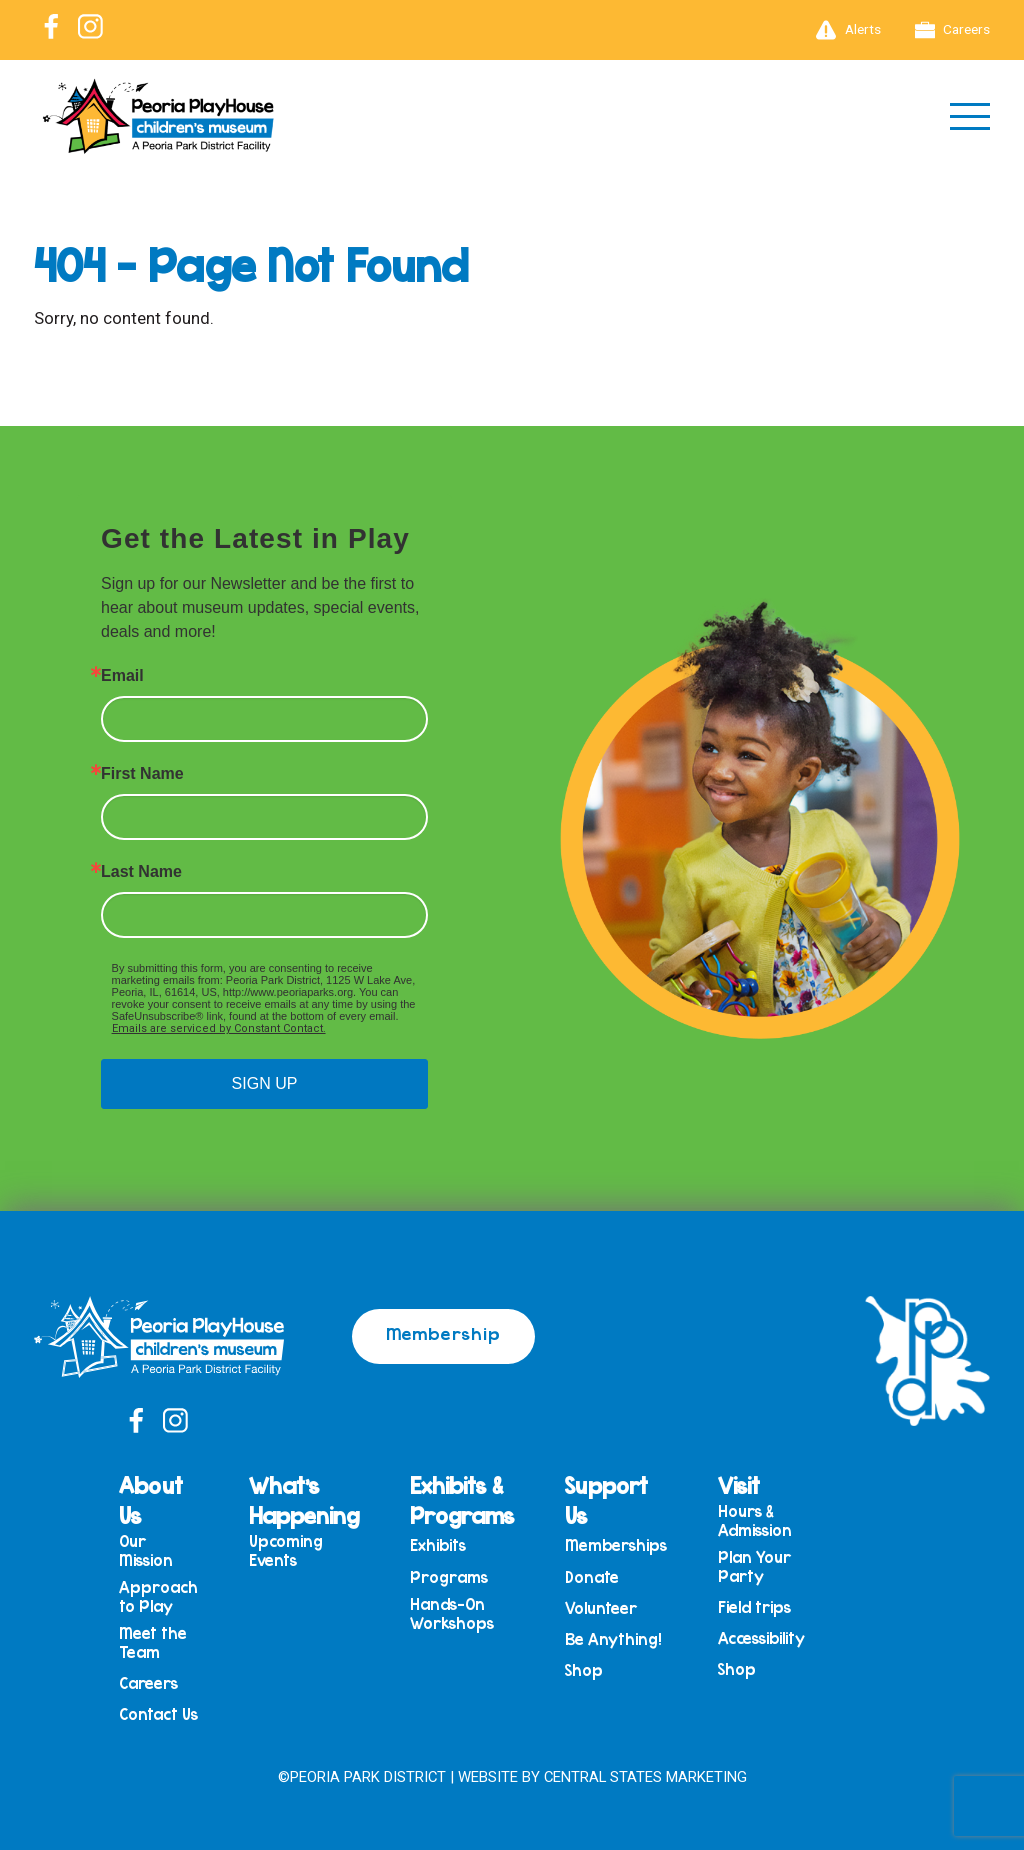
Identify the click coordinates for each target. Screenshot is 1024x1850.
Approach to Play (158, 1596)
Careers (953, 30)
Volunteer (601, 1608)
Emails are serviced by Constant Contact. (219, 1028)
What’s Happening (304, 1500)
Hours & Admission (755, 1520)
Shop (584, 1670)
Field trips (754, 1607)
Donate (592, 1577)
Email (122, 676)
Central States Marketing (645, 1777)
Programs (449, 1577)
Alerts (848, 30)
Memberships (616, 1545)
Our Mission (146, 1550)
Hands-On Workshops (452, 1613)
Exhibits (438, 1545)
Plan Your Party (754, 1566)
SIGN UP (265, 1083)
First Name (142, 774)
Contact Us (158, 1714)
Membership (443, 1333)
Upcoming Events (286, 1550)
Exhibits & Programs (462, 1500)
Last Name (141, 872)
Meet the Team (153, 1642)
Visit (739, 1485)
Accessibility (761, 1638)
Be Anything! (613, 1639)
